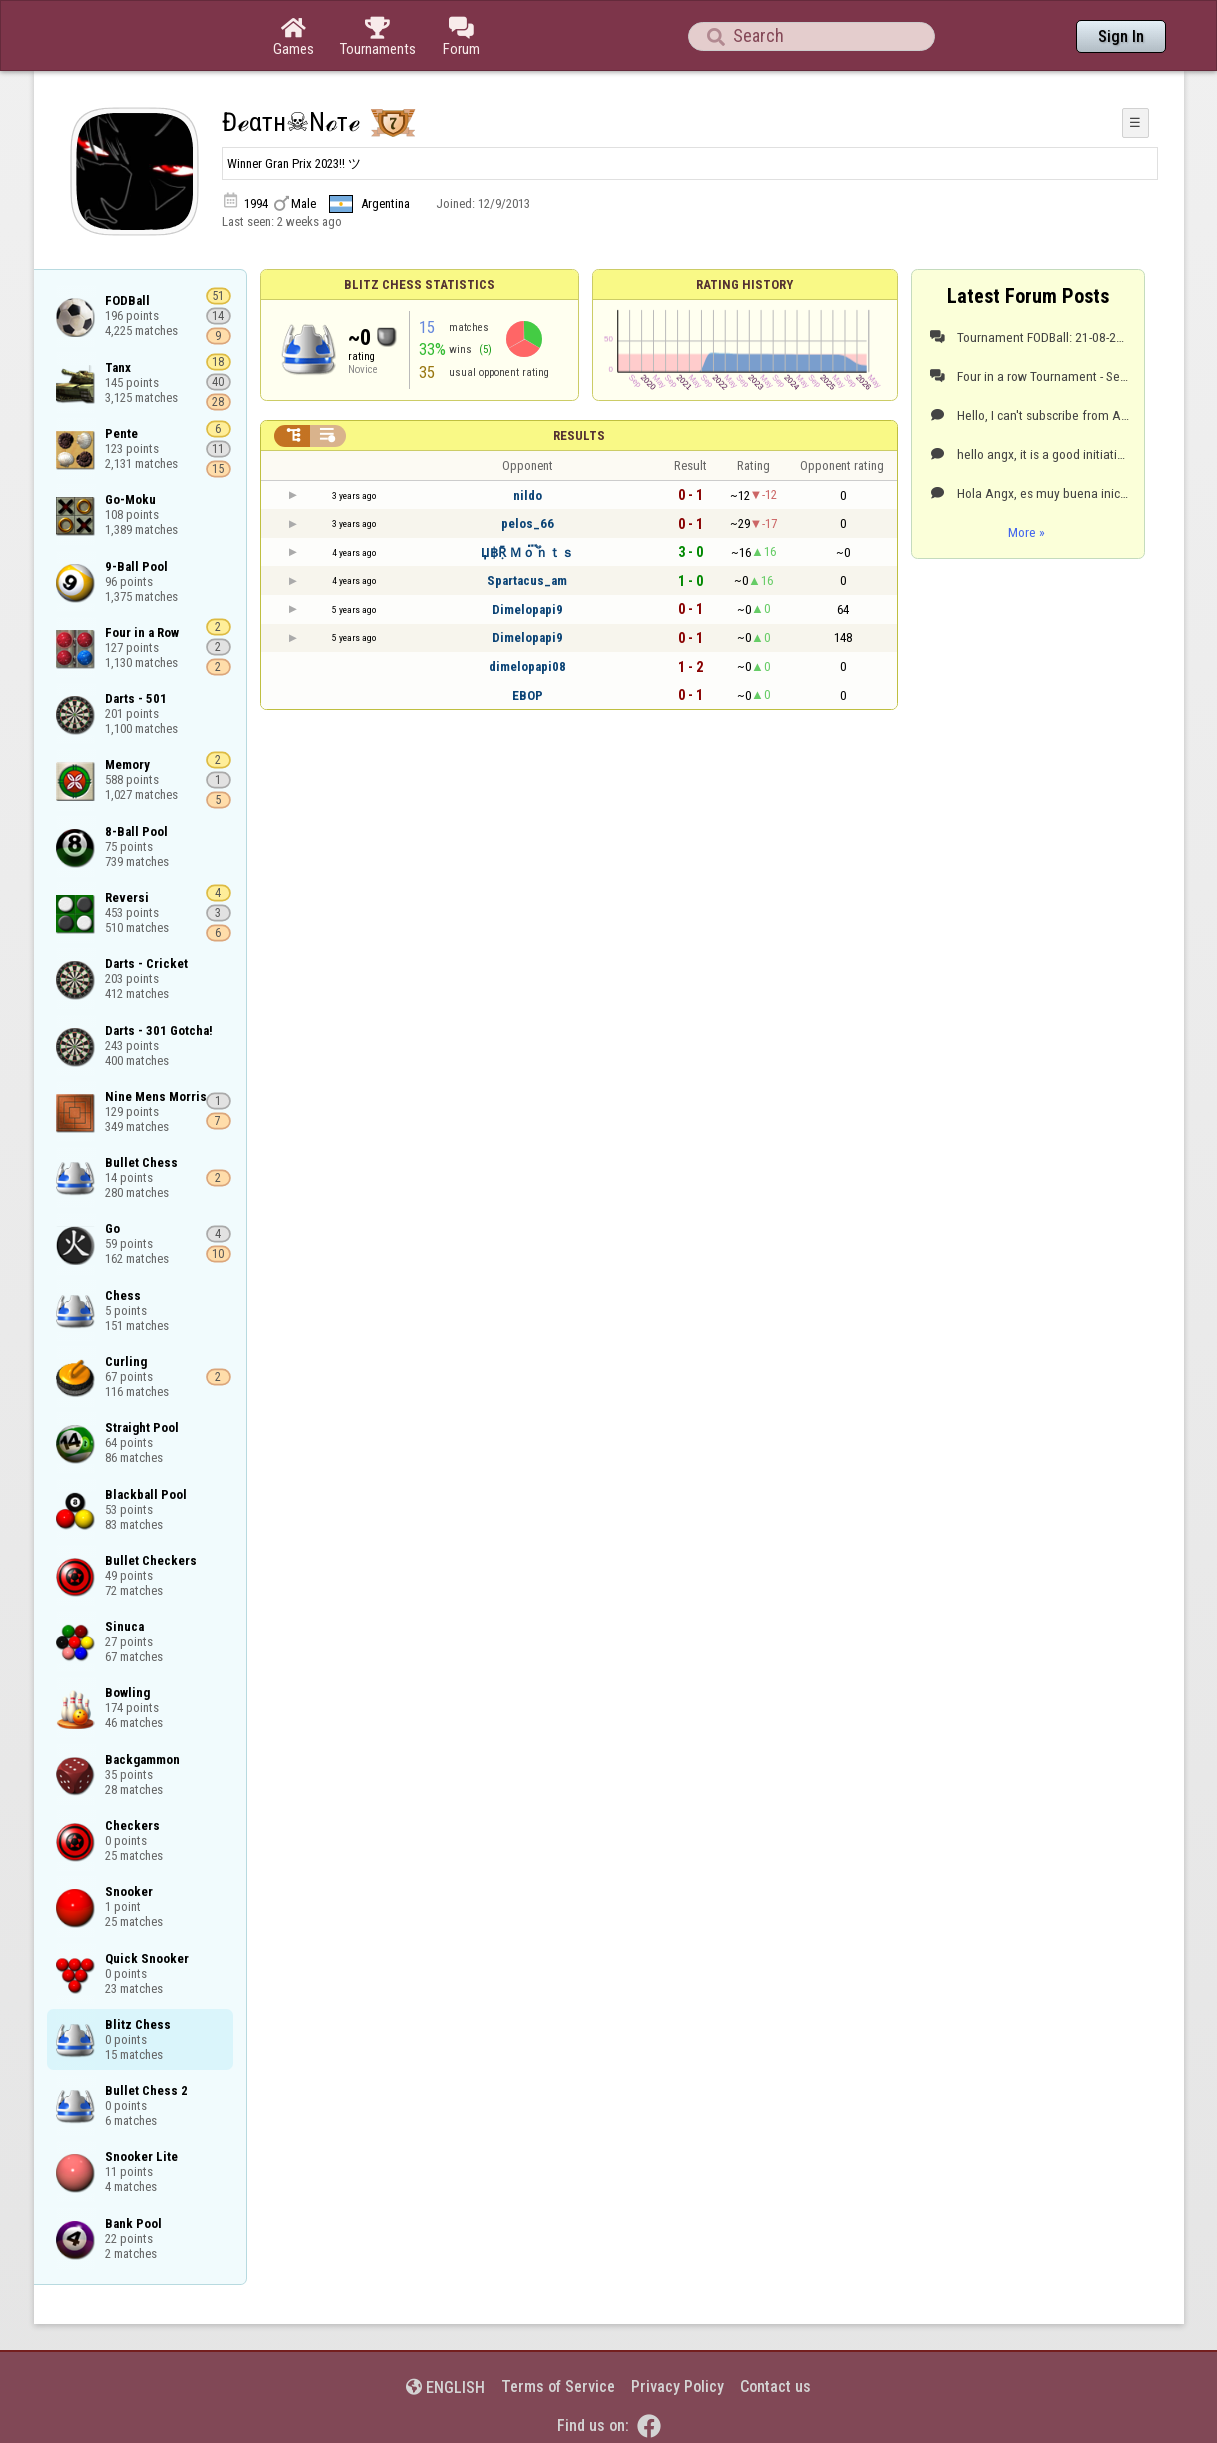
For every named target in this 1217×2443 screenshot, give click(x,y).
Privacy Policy (677, 2386)
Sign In (1121, 36)
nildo (527, 495)
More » (1026, 532)
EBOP (527, 695)
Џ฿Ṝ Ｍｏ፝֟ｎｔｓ (527, 552)
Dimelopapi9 (527, 609)
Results (579, 435)
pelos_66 (527, 523)
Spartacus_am (527, 580)
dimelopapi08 (527, 666)
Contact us (775, 2386)
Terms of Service (558, 2386)
